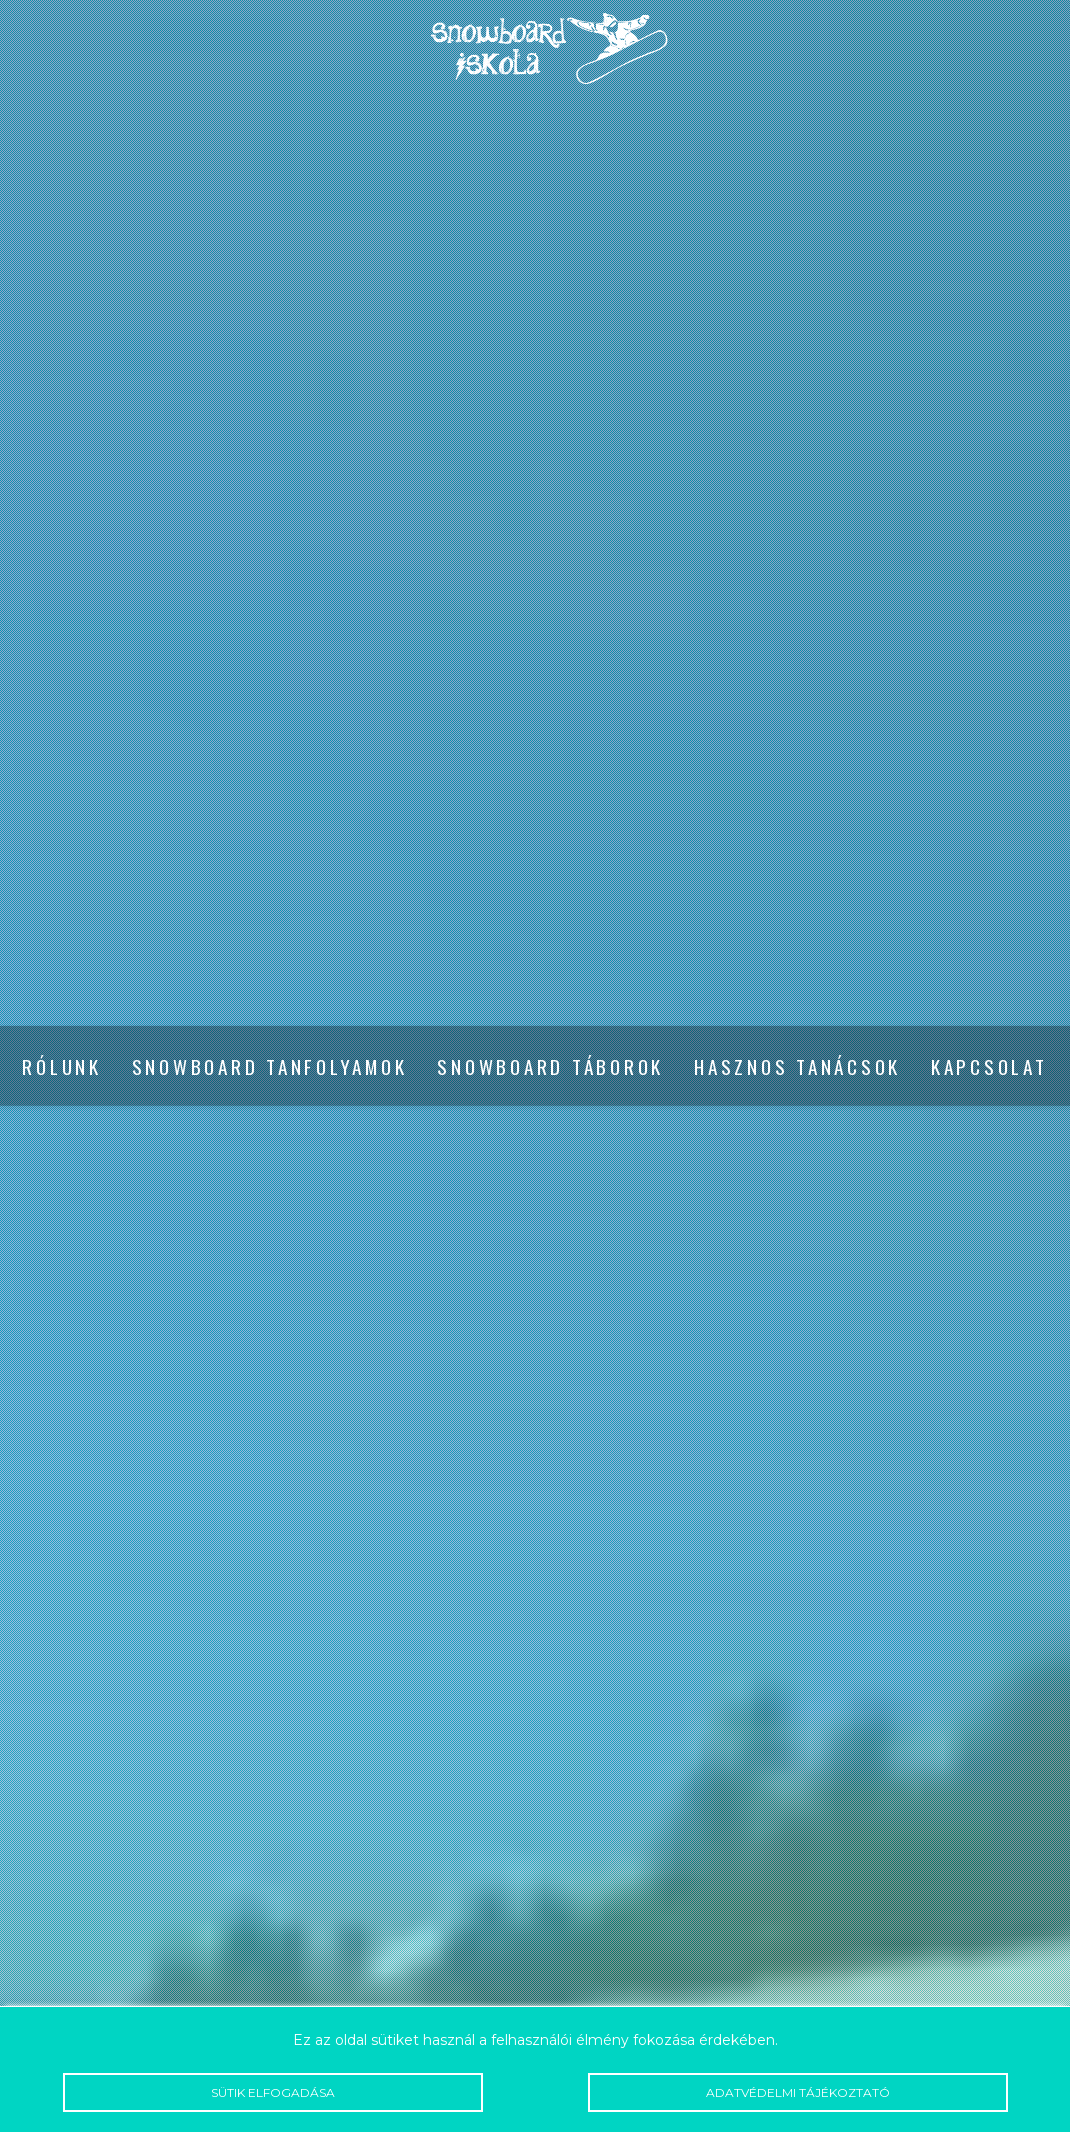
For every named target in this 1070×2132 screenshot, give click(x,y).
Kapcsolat (989, 1066)
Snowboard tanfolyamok (270, 1066)
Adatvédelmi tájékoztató (798, 2092)
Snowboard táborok (550, 1066)
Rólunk (61, 1066)
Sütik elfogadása (273, 2092)
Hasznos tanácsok (797, 1066)
